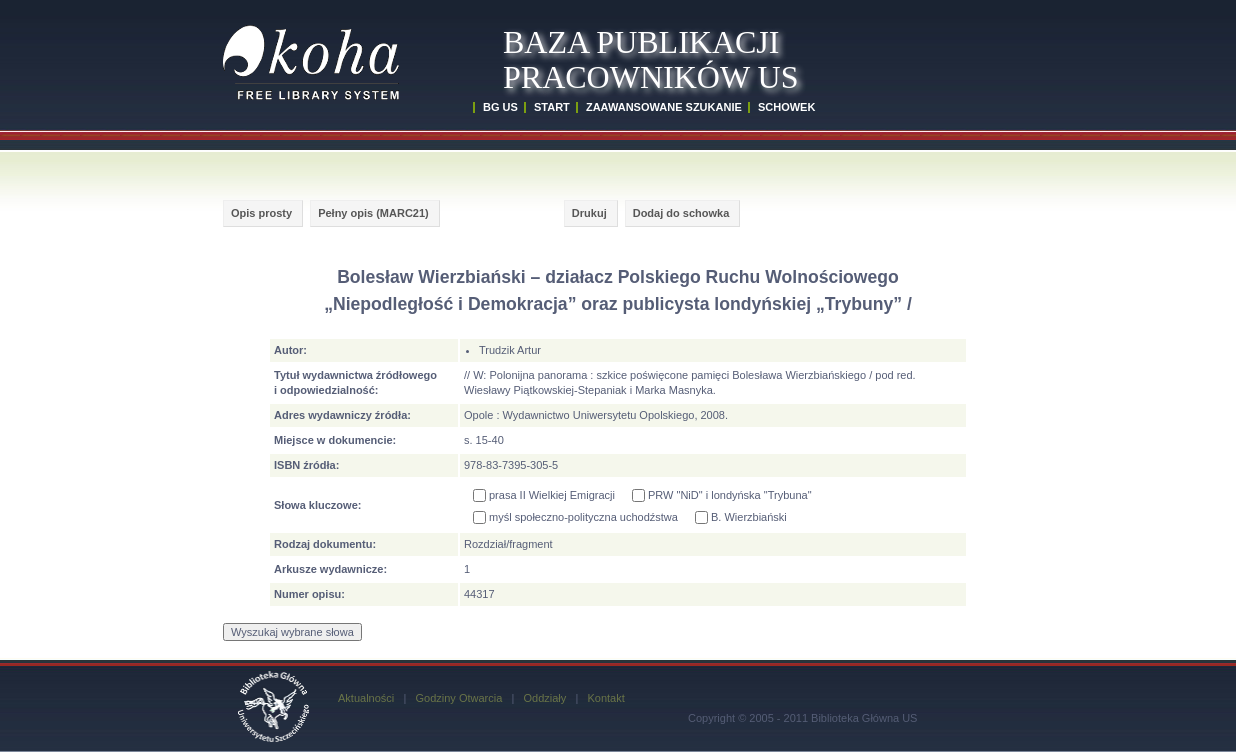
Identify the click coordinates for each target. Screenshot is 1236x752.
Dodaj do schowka (681, 213)
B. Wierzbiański (741, 517)
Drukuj (589, 213)
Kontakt (605, 698)
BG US (500, 107)
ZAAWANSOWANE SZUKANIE (664, 107)
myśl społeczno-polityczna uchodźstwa (575, 517)
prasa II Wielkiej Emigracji (544, 495)
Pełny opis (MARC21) (373, 213)
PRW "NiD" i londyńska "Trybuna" (722, 495)
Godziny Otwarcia (458, 698)
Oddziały (544, 698)
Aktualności (366, 698)
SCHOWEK (786, 107)
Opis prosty (261, 213)
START (552, 107)
